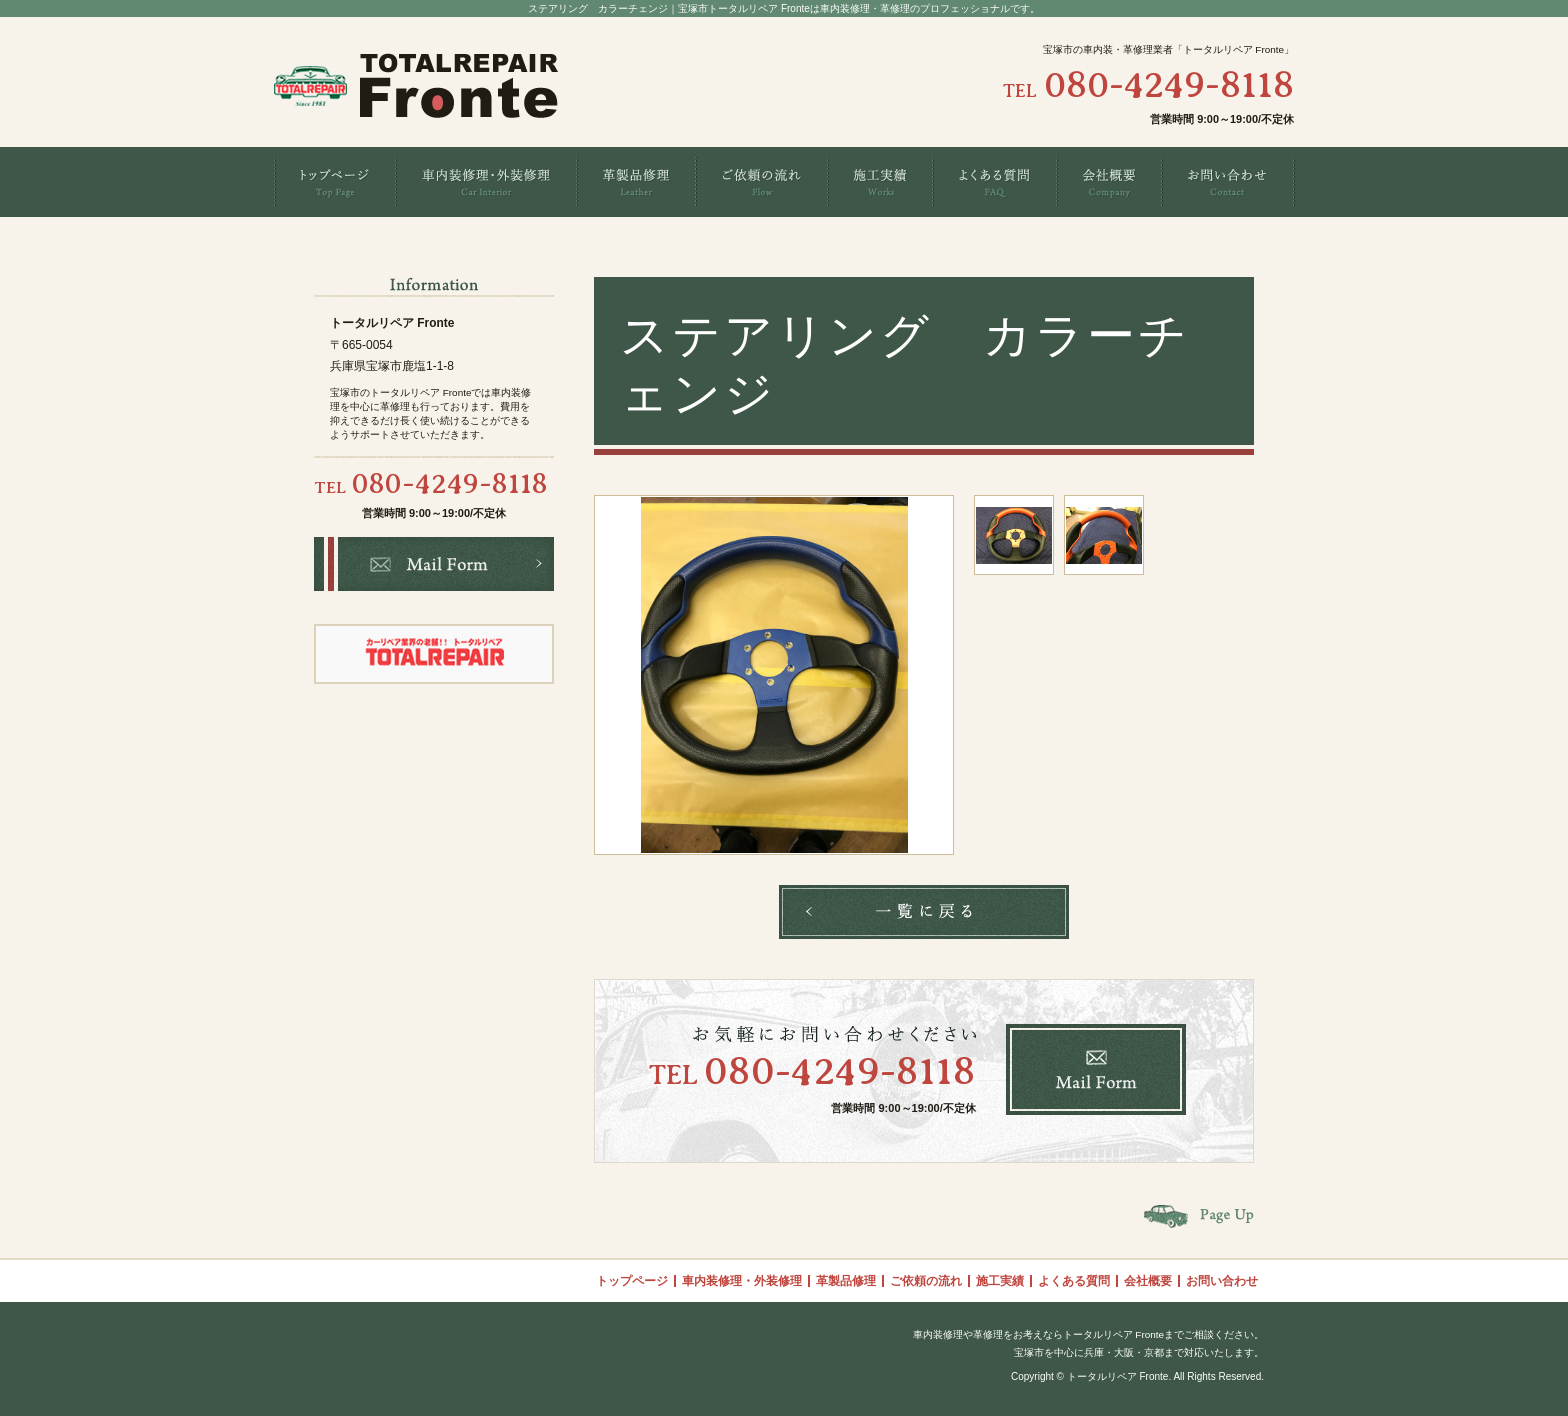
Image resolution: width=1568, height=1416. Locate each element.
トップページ (632, 1281)
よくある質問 (1074, 1281)
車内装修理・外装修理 (742, 1281)
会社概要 (1148, 1281)
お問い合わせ (1222, 1281)
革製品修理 (846, 1281)
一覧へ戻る (924, 912)
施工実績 (1000, 1281)
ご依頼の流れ (926, 1281)
